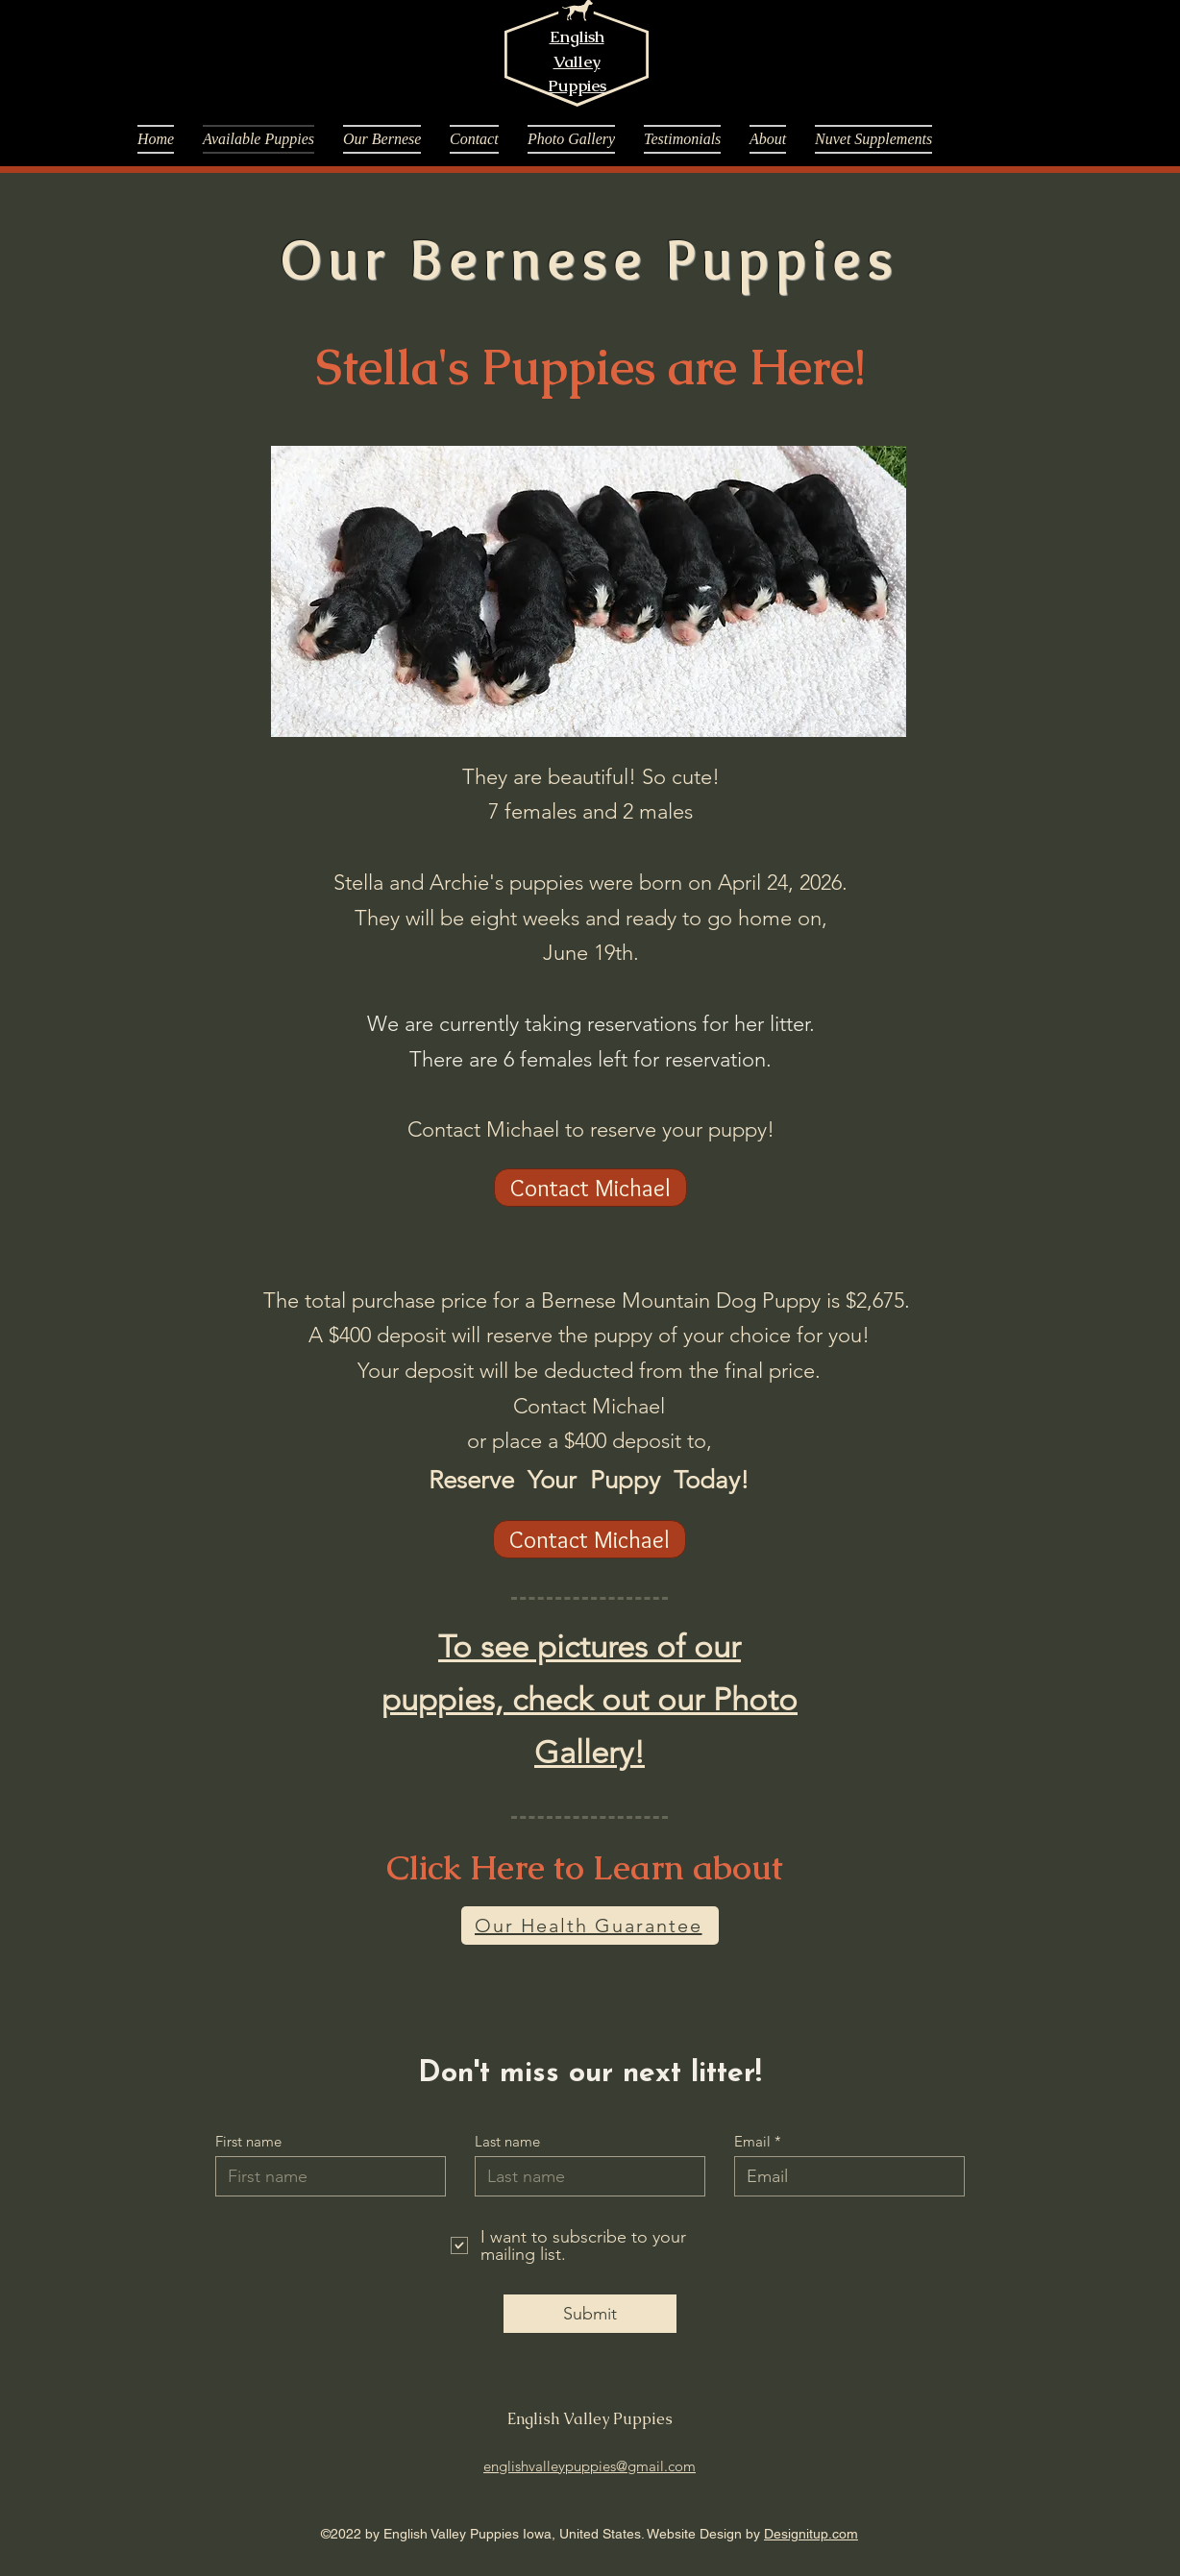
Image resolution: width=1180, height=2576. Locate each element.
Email (752, 2141)
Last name (507, 2141)
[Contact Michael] (590, 1187)
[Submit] (590, 2313)
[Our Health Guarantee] (590, 1925)
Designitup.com (811, 2533)
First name (248, 2141)
